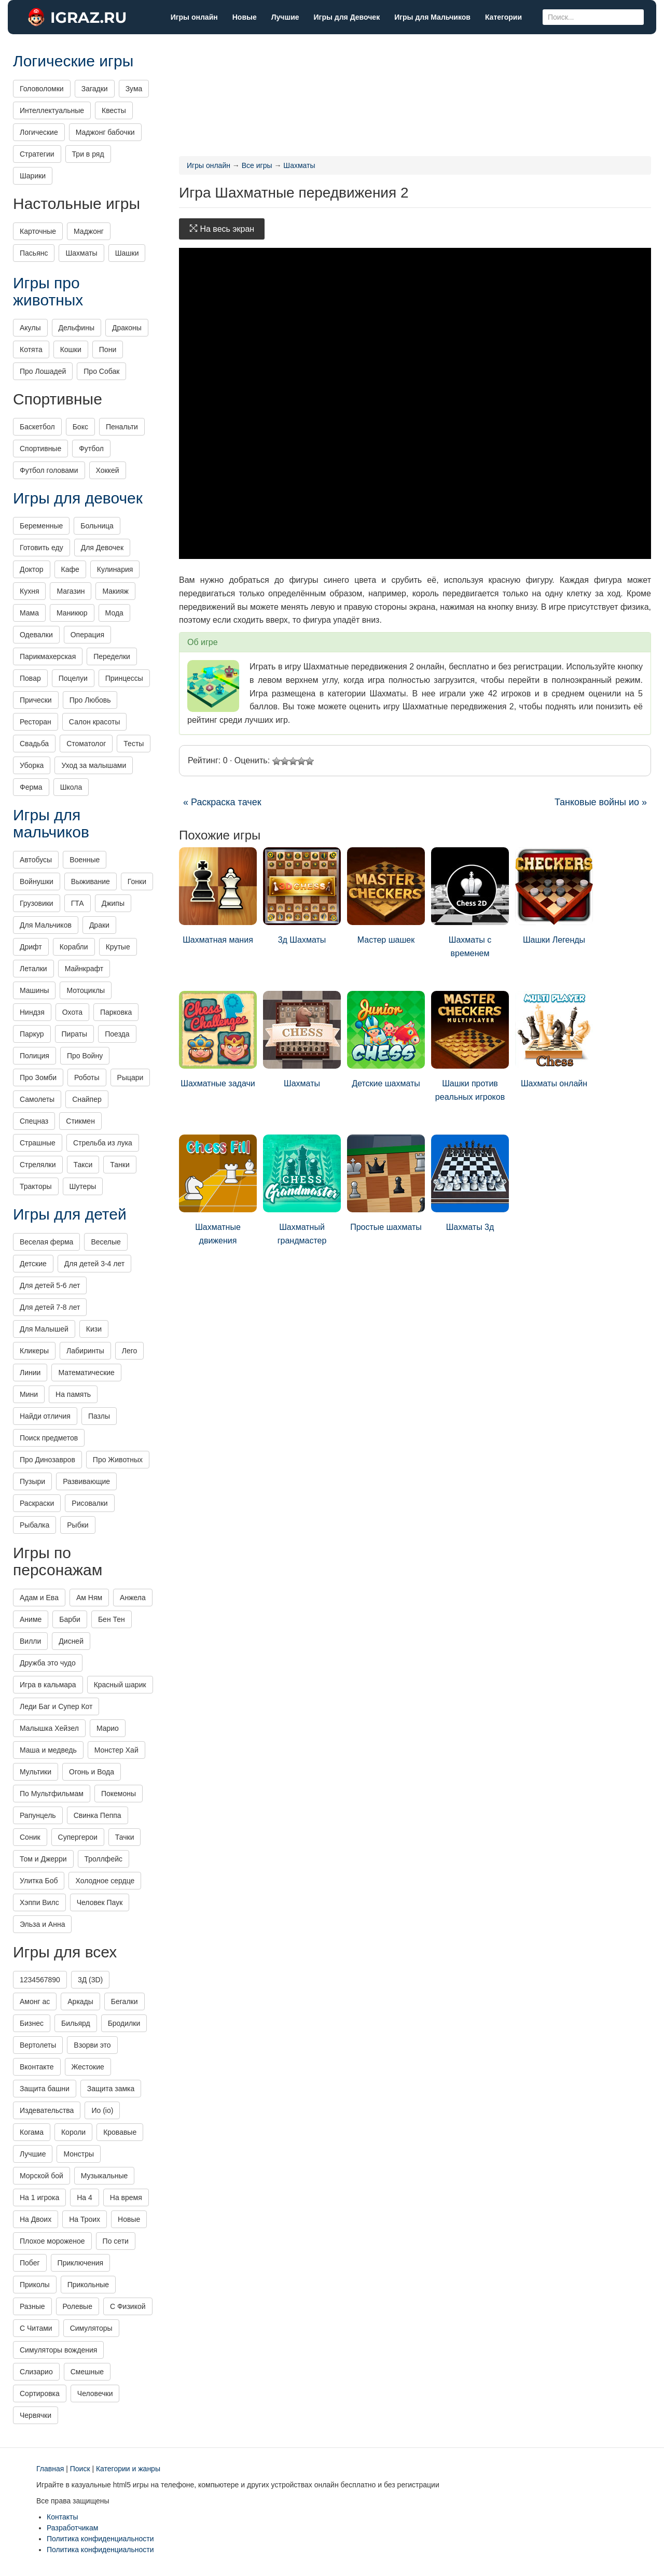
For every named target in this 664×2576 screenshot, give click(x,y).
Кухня (29, 591)
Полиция (34, 1056)
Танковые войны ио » (601, 802)
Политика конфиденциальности (100, 2539)
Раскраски (37, 1503)
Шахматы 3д (470, 1183)
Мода (114, 613)
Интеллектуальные (52, 110)
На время (126, 2197)
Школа (71, 787)
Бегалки (124, 2001)
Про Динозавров (47, 1459)
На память (73, 1394)
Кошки (70, 349)
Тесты (133, 743)
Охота (72, 1012)
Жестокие (88, 2067)
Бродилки (124, 2023)
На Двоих (35, 2219)
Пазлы (99, 1416)
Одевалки (36, 635)
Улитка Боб (39, 1881)
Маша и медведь (48, 1750)
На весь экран (221, 228)
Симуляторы (91, 2328)
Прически (36, 700)
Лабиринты (85, 1351)
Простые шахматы (386, 1183)
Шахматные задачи (218, 1039)
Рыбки (77, 1525)
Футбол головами (49, 470)
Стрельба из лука (102, 1143)
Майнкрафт (84, 968)
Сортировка (40, 2393)
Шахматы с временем (470, 902)
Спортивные (40, 448)
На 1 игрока (39, 2197)
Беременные (41, 526)
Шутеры (83, 1186)
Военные (85, 860)
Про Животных (118, 1459)
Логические (39, 132)
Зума (134, 89)
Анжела (133, 1597)
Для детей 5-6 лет (50, 1285)
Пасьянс (34, 253)
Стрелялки (38, 1164)
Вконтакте (37, 2067)
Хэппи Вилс (39, 1902)
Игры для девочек (78, 498)
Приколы (35, 2284)
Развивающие (86, 1481)
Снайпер (87, 1099)
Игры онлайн (194, 17)
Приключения (81, 2263)
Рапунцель (38, 1815)
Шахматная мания (218, 895)
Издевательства (47, 2110)
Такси (83, 1164)
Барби (69, 1619)
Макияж (115, 591)
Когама (32, 2132)
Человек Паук (100, 1902)
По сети (116, 2241)
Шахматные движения (218, 1190)
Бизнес (32, 2023)
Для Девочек (102, 547)
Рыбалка (34, 1525)
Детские (33, 1263)
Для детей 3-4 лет (94, 1263)
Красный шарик (120, 1685)
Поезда (117, 1034)
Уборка (32, 765)
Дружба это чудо (48, 1663)
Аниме (31, 1619)
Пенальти (122, 427)
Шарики (33, 176)
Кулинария (115, 569)
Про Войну (85, 1056)
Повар (30, 678)
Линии (30, 1372)
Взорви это (92, 2045)
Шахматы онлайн (554, 1039)
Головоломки (42, 89)
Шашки (127, 253)
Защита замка (111, 2088)
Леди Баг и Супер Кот (56, 1706)
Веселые (105, 1242)
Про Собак (101, 371)
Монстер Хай (116, 1750)
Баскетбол (37, 427)
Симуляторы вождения (58, 2350)
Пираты (75, 1034)
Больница (97, 526)
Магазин (71, 591)
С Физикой (128, 2306)
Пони (107, 349)
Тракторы (36, 1186)
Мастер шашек (386, 895)
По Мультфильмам (52, 1793)
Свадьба (34, 743)
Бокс (80, 427)
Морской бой (41, 2176)
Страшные (38, 1143)
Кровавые (119, 2132)
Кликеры (34, 1351)
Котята (31, 349)
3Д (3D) (90, 1980)
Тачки (124, 1837)
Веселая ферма (46, 1242)
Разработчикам (72, 2528)
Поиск (80, 2469)
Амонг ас (35, 2001)
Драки (99, 925)
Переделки (111, 656)
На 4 (84, 2197)
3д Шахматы (302, 895)
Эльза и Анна (42, 1924)
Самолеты (37, 1099)
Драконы (127, 328)
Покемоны (118, 1793)
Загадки (94, 89)
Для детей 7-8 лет (50, 1307)
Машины (34, 990)
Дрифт (31, 947)
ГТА (77, 903)
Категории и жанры (128, 2469)
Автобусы (36, 860)
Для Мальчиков (46, 925)
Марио (107, 1728)
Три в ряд (88, 154)
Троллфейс (104, 1859)
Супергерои (78, 1837)
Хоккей (107, 470)
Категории (503, 17)
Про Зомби (38, 1077)
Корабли (74, 947)
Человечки (95, 2393)
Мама (29, 613)
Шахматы (302, 1039)
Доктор (32, 569)
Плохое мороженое (52, 2241)
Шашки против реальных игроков (470, 1046)
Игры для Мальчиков (432, 17)
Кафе (70, 569)
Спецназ (34, 1121)
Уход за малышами (93, 765)
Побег (30, 2263)
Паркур (32, 1034)
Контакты (62, 2517)
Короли (73, 2132)
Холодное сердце (104, 1881)
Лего (129, 1351)
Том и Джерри (43, 1859)
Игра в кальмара (48, 1685)
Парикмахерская (48, 656)
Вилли (30, 1641)
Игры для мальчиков (51, 823)
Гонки (137, 881)
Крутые (118, 947)
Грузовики (36, 903)
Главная (50, 2469)
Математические (86, 1372)
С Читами (36, 2328)
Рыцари (130, 1077)
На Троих (84, 2219)
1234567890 (40, 1980)
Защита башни (45, 2088)
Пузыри (32, 1481)
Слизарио (36, 2372)
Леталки (33, 968)
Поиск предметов (49, 1438)
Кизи (94, 1329)
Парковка (116, 1012)
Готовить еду (41, 547)
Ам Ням (89, 1597)
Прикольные (88, 2284)
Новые (244, 17)
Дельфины (76, 328)
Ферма (31, 787)
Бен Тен (111, 1619)
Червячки (35, 2415)
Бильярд (75, 2023)
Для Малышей (44, 1329)
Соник (30, 1837)
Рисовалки (89, 1503)
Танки (119, 1164)
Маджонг (89, 231)
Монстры (78, 2154)
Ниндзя (32, 1012)
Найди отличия (45, 1416)
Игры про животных (48, 291)
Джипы (113, 903)
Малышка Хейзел (49, 1728)
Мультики (35, 1772)
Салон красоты (94, 722)
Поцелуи (73, 678)
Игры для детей (70, 1214)
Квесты (114, 110)
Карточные (38, 231)
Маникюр (72, 613)
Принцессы (124, 678)
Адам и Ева (39, 1597)
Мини (29, 1394)
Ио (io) (102, 2110)
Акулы (30, 328)
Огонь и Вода (91, 1772)
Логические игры (73, 60)
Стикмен (80, 1121)
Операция (87, 635)
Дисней (71, 1641)
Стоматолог (86, 743)
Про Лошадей (43, 371)
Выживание (90, 881)
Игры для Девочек (347, 17)
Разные (32, 2306)
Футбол (91, 448)
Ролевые (77, 2306)
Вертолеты (38, 2045)
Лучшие (285, 17)
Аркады (80, 2001)
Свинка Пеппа (97, 1815)
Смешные (87, 2372)
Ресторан (35, 722)
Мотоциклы (85, 990)
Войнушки (36, 881)
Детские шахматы (386, 1039)
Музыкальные (104, 2176)
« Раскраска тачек (222, 802)
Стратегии (37, 154)
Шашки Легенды (554, 895)
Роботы (86, 1077)
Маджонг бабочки (105, 132)
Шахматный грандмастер (302, 1190)
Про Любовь (90, 700)
